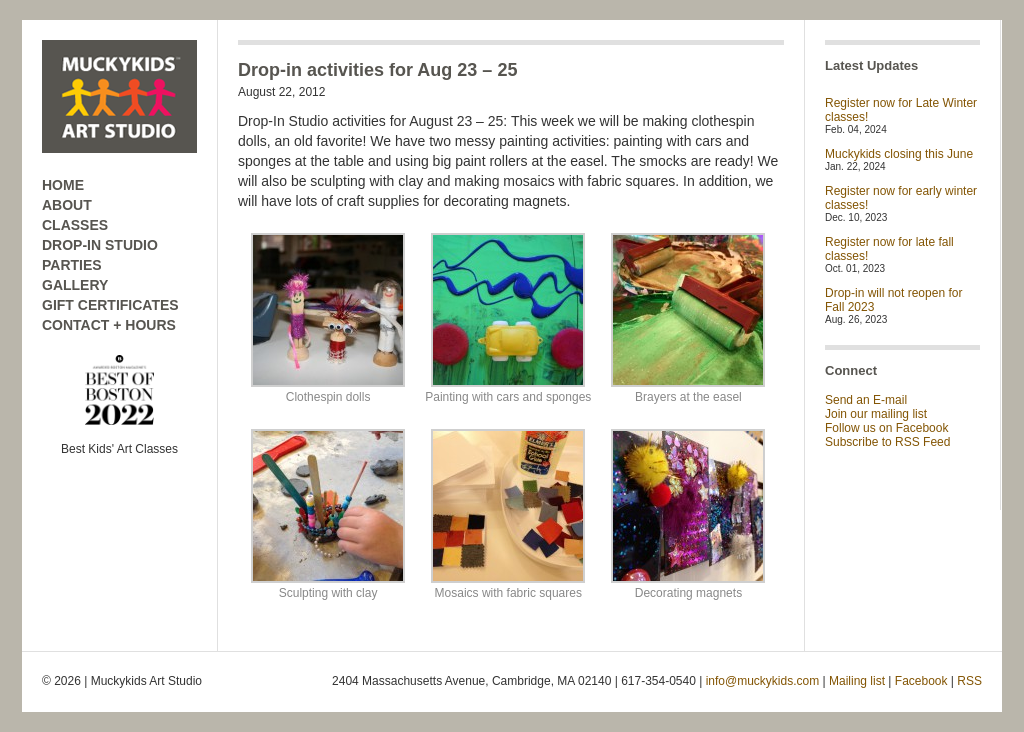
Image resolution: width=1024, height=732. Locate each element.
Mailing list (857, 681)
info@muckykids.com (763, 681)
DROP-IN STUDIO (100, 245)
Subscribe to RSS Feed (887, 442)
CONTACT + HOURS (109, 325)
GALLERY (75, 285)
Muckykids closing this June (899, 154)
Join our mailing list (876, 414)
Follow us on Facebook (886, 428)
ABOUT (67, 205)
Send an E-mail (866, 400)
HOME (63, 185)
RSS (969, 681)
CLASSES (75, 225)
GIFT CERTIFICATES (110, 305)
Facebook (921, 681)
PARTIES (72, 265)
